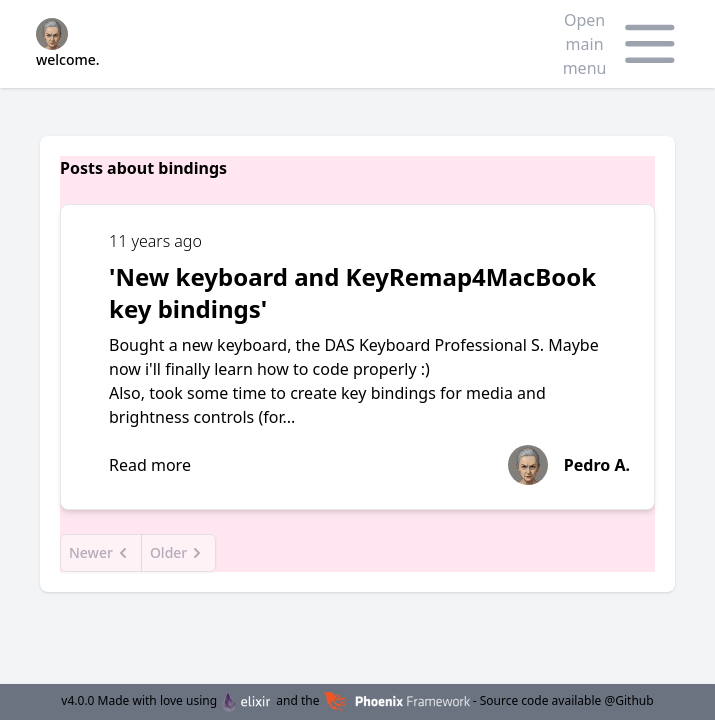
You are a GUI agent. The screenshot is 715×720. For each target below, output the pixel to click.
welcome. (68, 43)
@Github (628, 700)
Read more (150, 465)
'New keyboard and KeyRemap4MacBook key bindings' (352, 292)
